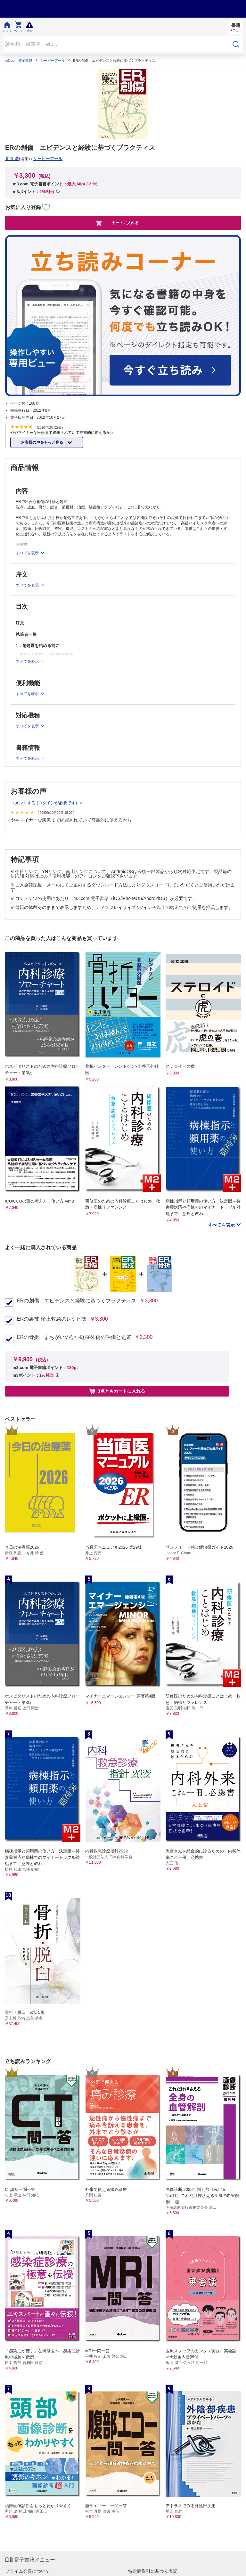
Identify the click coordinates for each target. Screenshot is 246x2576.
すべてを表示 (222, 1224)
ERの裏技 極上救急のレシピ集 (52, 1319)
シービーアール (52, 60)
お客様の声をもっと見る (42, 442)
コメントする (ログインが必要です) (44, 802)
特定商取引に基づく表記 (152, 2571)
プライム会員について (27, 2571)
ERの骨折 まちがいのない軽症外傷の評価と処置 (74, 1337)
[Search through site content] (115, 44)
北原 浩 (12, 158)
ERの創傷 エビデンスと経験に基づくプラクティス (76, 1300)
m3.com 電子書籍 (18, 60)
